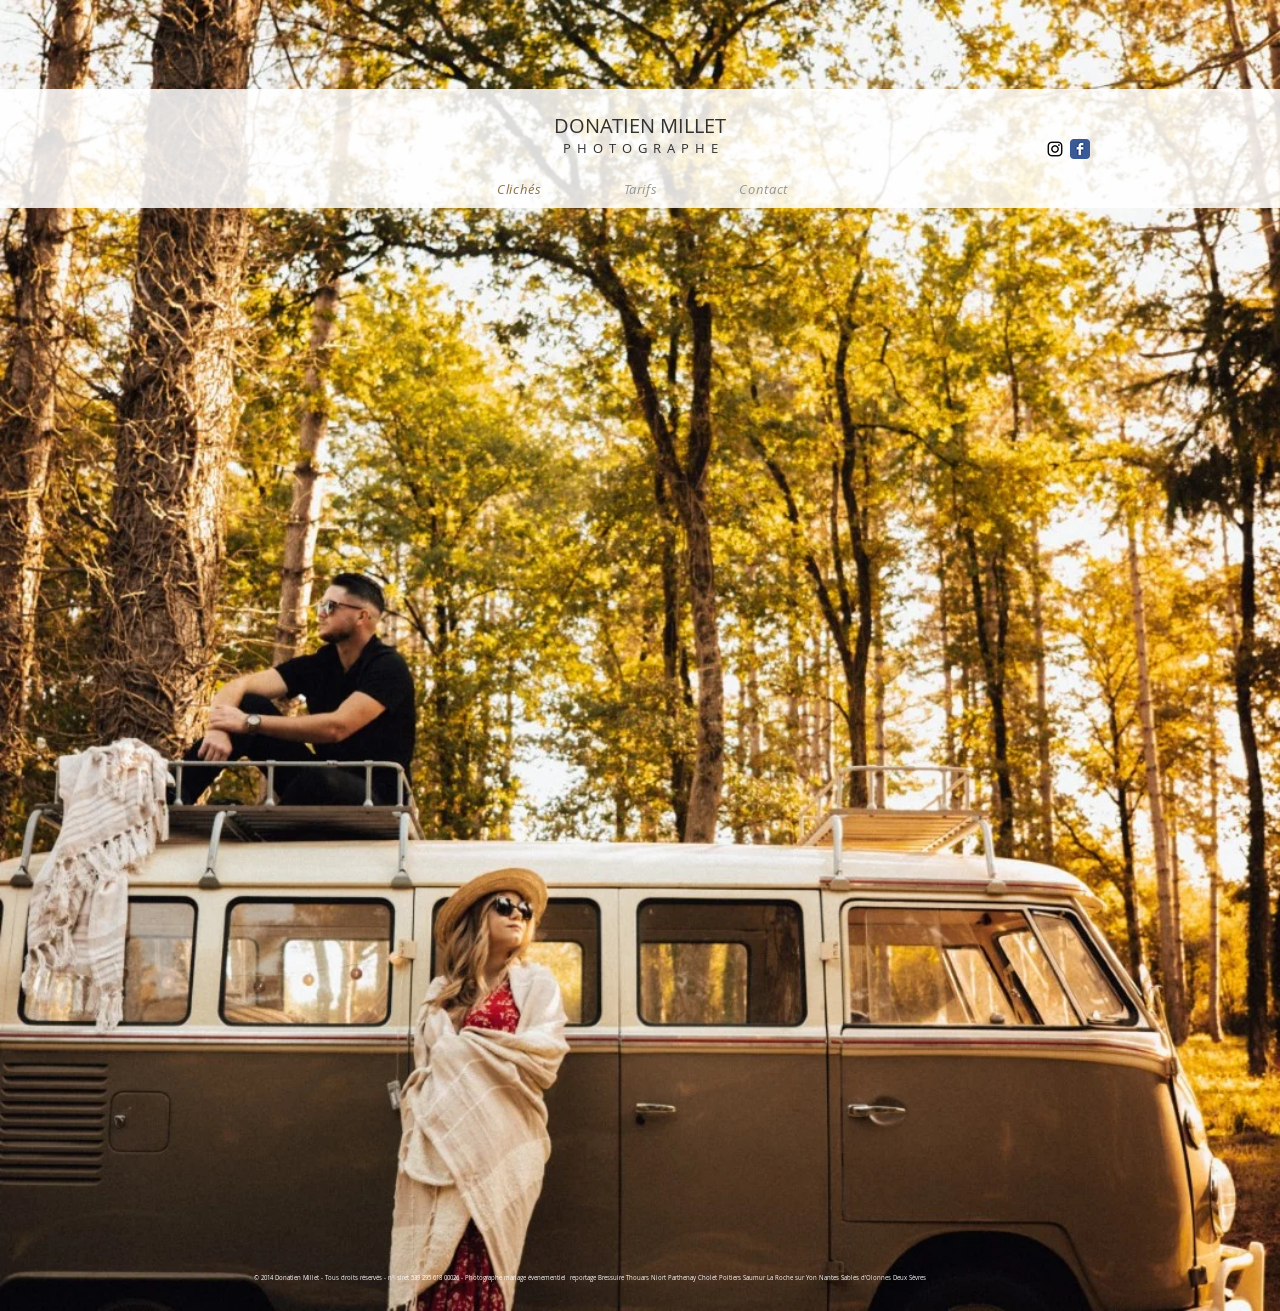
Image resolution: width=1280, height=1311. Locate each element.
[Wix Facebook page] (1080, 149)
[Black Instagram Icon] (1055, 149)
